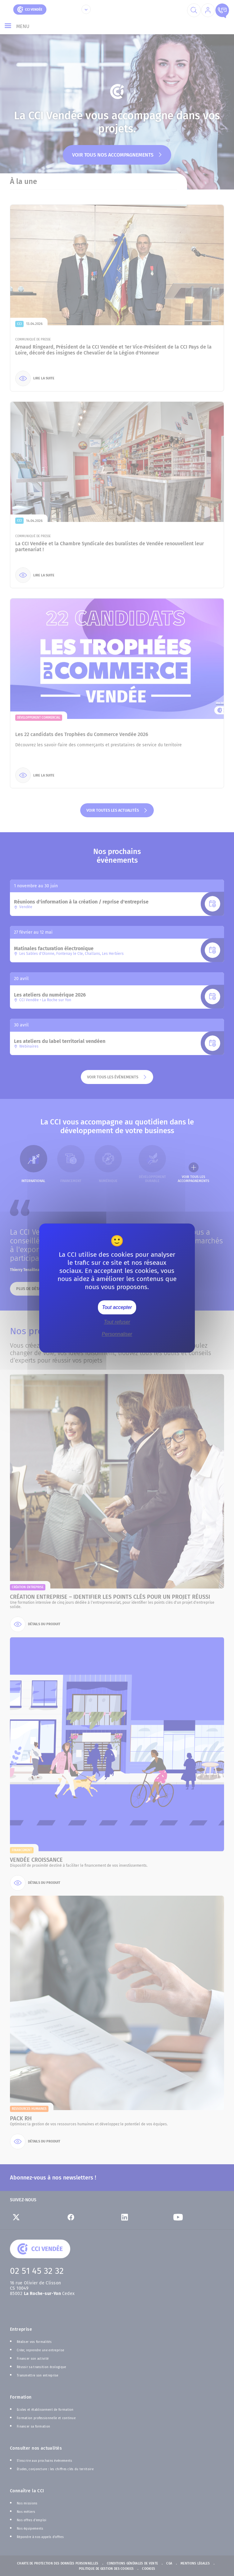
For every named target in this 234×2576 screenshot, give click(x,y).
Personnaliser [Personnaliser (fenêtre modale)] (117, 1334)
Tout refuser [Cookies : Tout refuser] (117, 1322)
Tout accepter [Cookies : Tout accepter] (117, 1307)
